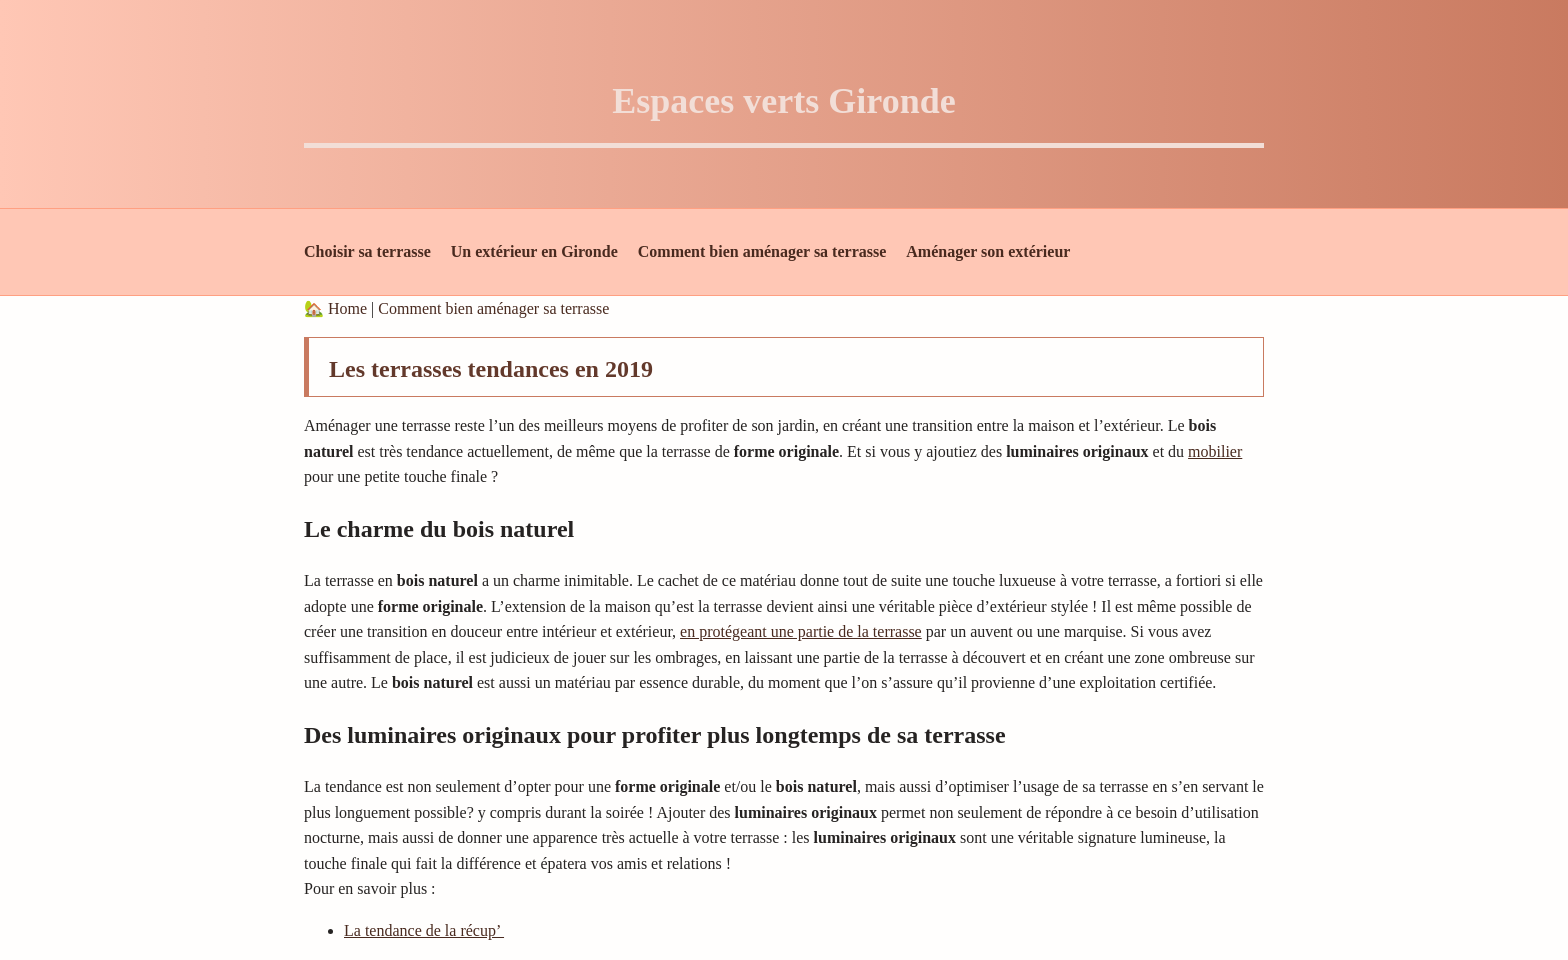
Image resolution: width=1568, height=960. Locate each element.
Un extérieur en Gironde (534, 251)
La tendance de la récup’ (424, 930)
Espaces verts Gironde (783, 101)
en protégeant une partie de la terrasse (801, 631)
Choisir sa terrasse (367, 251)
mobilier (1215, 451)
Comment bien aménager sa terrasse (762, 251)
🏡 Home (337, 308)
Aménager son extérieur (988, 251)
